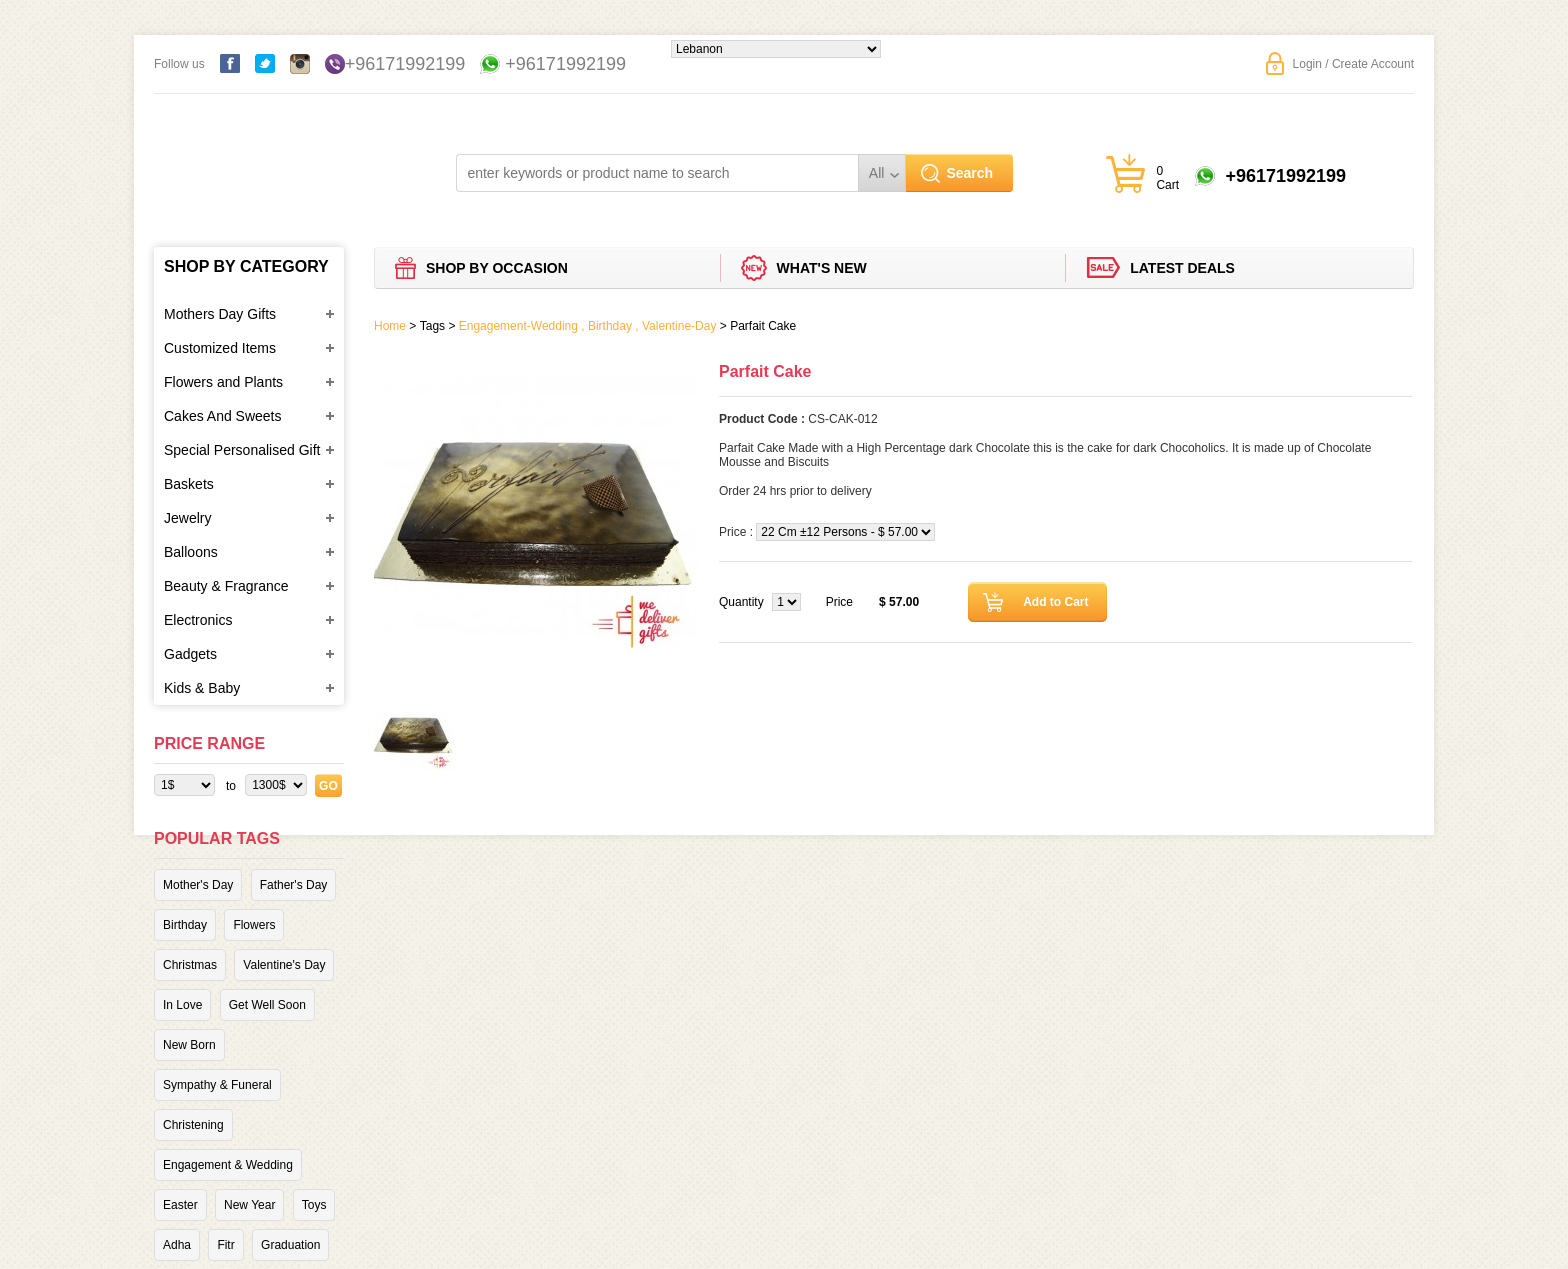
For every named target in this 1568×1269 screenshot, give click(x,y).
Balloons (191, 552)
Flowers (254, 925)
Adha (177, 1245)
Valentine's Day (284, 965)
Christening (193, 1125)
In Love (182, 1005)
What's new (822, 268)
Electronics (198, 620)
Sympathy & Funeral (217, 1085)
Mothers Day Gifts (220, 314)
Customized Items (220, 348)
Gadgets (190, 654)
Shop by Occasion (497, 268)
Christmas (190, 965)
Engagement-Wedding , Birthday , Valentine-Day (588, 326)
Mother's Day (198, 885)
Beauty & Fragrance (226, 586)
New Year (249, 1205)
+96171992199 (405, 64)
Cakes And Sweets (223, 416)
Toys (314, 1205)
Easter (180, 1205)
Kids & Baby (202, 688)
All (877, 173)
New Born (189, 1045)
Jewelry (187, 518)
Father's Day (294, 885)
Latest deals (1182, 268)
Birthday (185, 925)
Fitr (225, 1245)
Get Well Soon (267, 1005)
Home (390, 326)
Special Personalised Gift (242, 450)
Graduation (290, 1245)
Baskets (189, 484)
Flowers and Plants (223, 382)
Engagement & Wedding (228, 1165)
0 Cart (1167, 178)
